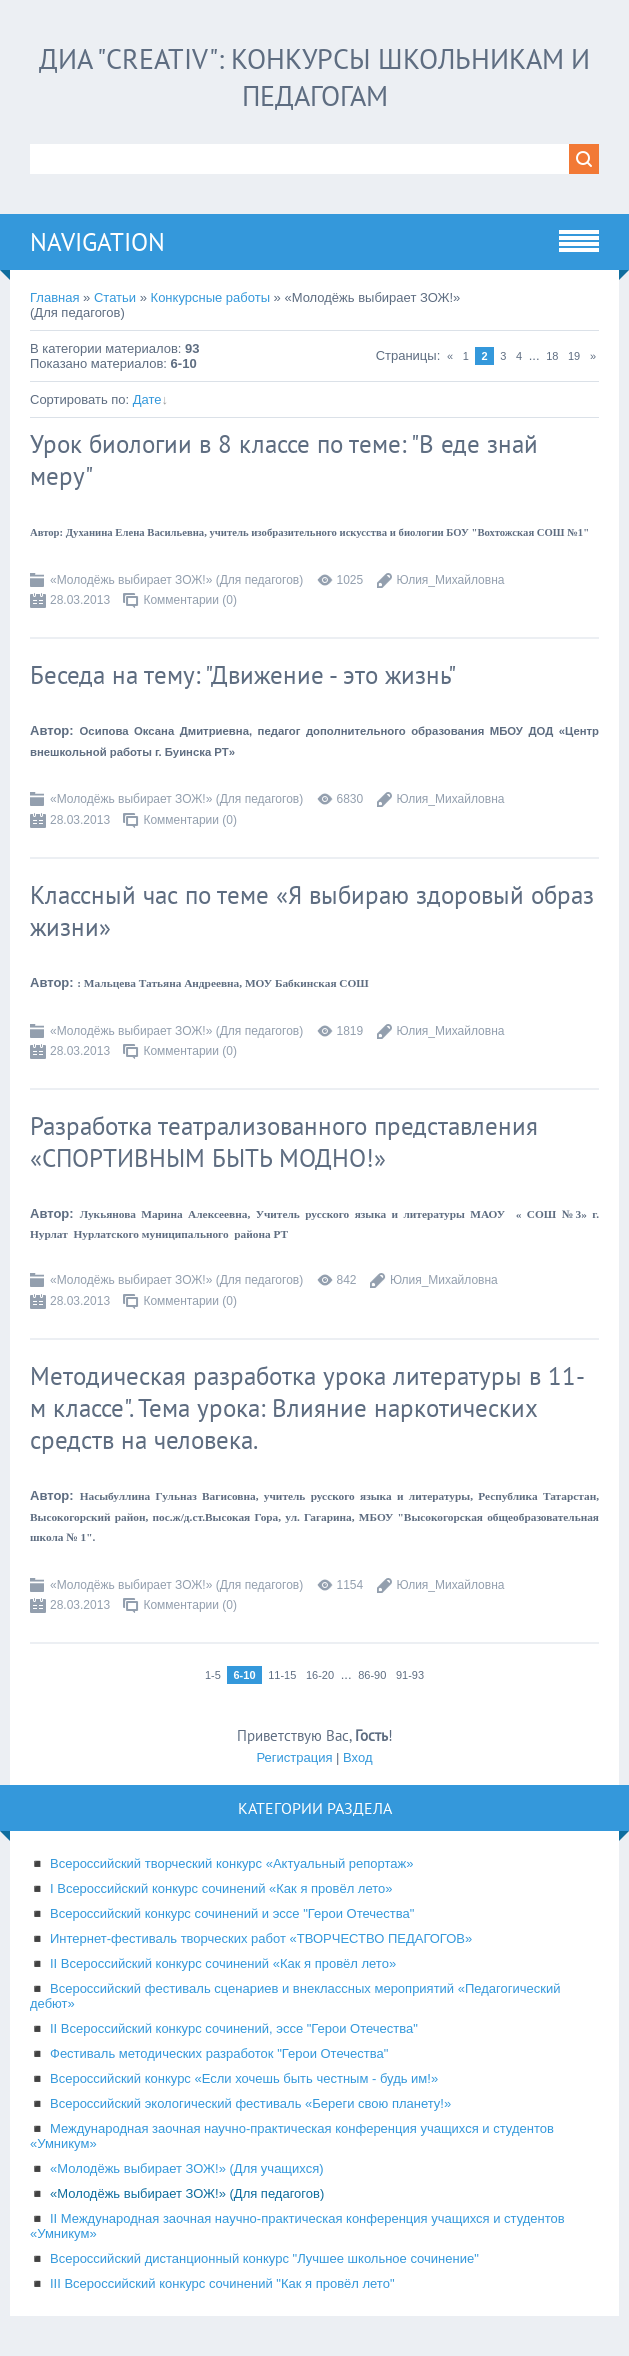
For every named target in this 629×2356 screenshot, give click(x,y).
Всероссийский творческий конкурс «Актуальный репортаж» (232, 1863)
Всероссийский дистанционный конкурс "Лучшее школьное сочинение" (264, 2258)
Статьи (115, 297)
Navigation (97, 242)
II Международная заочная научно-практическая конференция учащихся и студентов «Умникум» (297, 2226)
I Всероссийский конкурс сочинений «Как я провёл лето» (221, 1888)
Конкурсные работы (210, 297)
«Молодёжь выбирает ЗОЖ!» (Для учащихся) (187, 2168)
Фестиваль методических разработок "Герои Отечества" (219, 2053)
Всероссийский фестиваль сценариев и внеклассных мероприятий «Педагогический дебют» (295, 1996)
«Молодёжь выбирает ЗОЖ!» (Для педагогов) (176, 580)
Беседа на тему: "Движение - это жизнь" (243, 675)
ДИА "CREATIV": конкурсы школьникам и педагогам (314, 77)
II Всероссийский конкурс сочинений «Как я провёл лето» (223, 1963)
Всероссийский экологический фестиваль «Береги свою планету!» (250, 2103)
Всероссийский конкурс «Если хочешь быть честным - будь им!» (244, 2078)
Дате (147, 399)
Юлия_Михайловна (451, 580)
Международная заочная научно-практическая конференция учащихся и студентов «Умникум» (292, 2136)
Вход (357, 1757)
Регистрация (294, 1757)
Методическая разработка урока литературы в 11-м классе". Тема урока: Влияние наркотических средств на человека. (307, 1408)
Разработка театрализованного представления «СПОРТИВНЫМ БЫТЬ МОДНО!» (284, 1142)
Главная (54, 297)
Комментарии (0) (190, 600)
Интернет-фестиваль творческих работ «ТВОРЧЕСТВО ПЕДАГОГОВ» (261, 1938)
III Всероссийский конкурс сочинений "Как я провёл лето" (222, 2283)
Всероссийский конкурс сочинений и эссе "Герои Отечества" (232, 1913)
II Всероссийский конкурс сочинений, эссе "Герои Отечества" (234, 2028)
